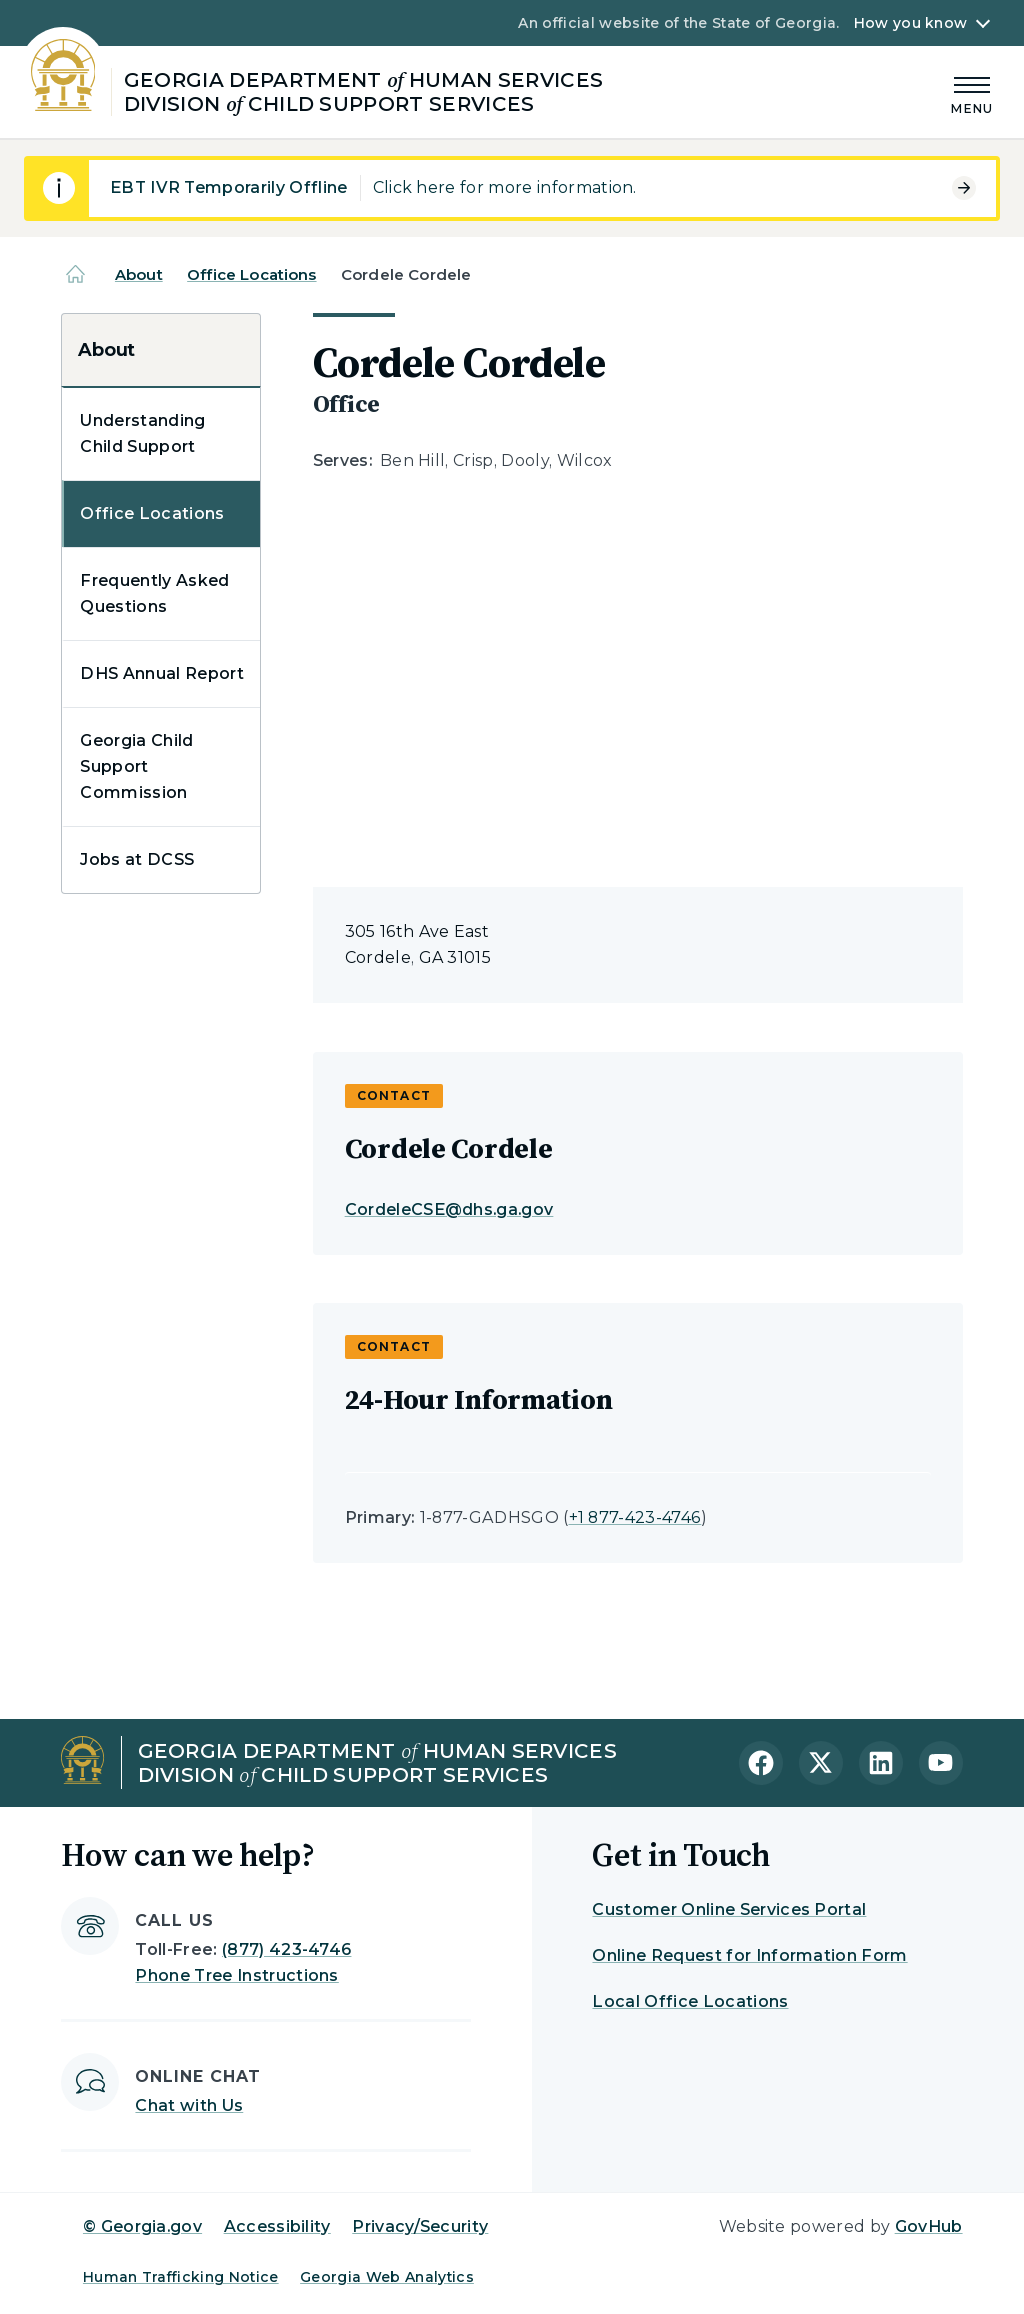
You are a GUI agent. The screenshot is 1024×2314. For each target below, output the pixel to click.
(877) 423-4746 (286, 1949)
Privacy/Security (420, 2226)
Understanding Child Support (142, 433)
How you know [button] (910, 23)
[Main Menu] (972, 92)
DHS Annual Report (161, 673)
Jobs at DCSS (137, 859)
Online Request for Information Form (749, 1955)
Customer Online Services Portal (729, 1909)
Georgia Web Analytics (387, 2277)
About (139, 274)
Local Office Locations (690, 2001)
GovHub (929, 2226)
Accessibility (277, 2226)
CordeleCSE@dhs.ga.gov (449, 1209)
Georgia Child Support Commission (136, 766)
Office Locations (251, 274)
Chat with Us (189, 2105)
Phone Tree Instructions (236, 1975)
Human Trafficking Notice (181, 2277)
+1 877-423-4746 (635, 1517)
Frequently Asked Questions (154, 593)
